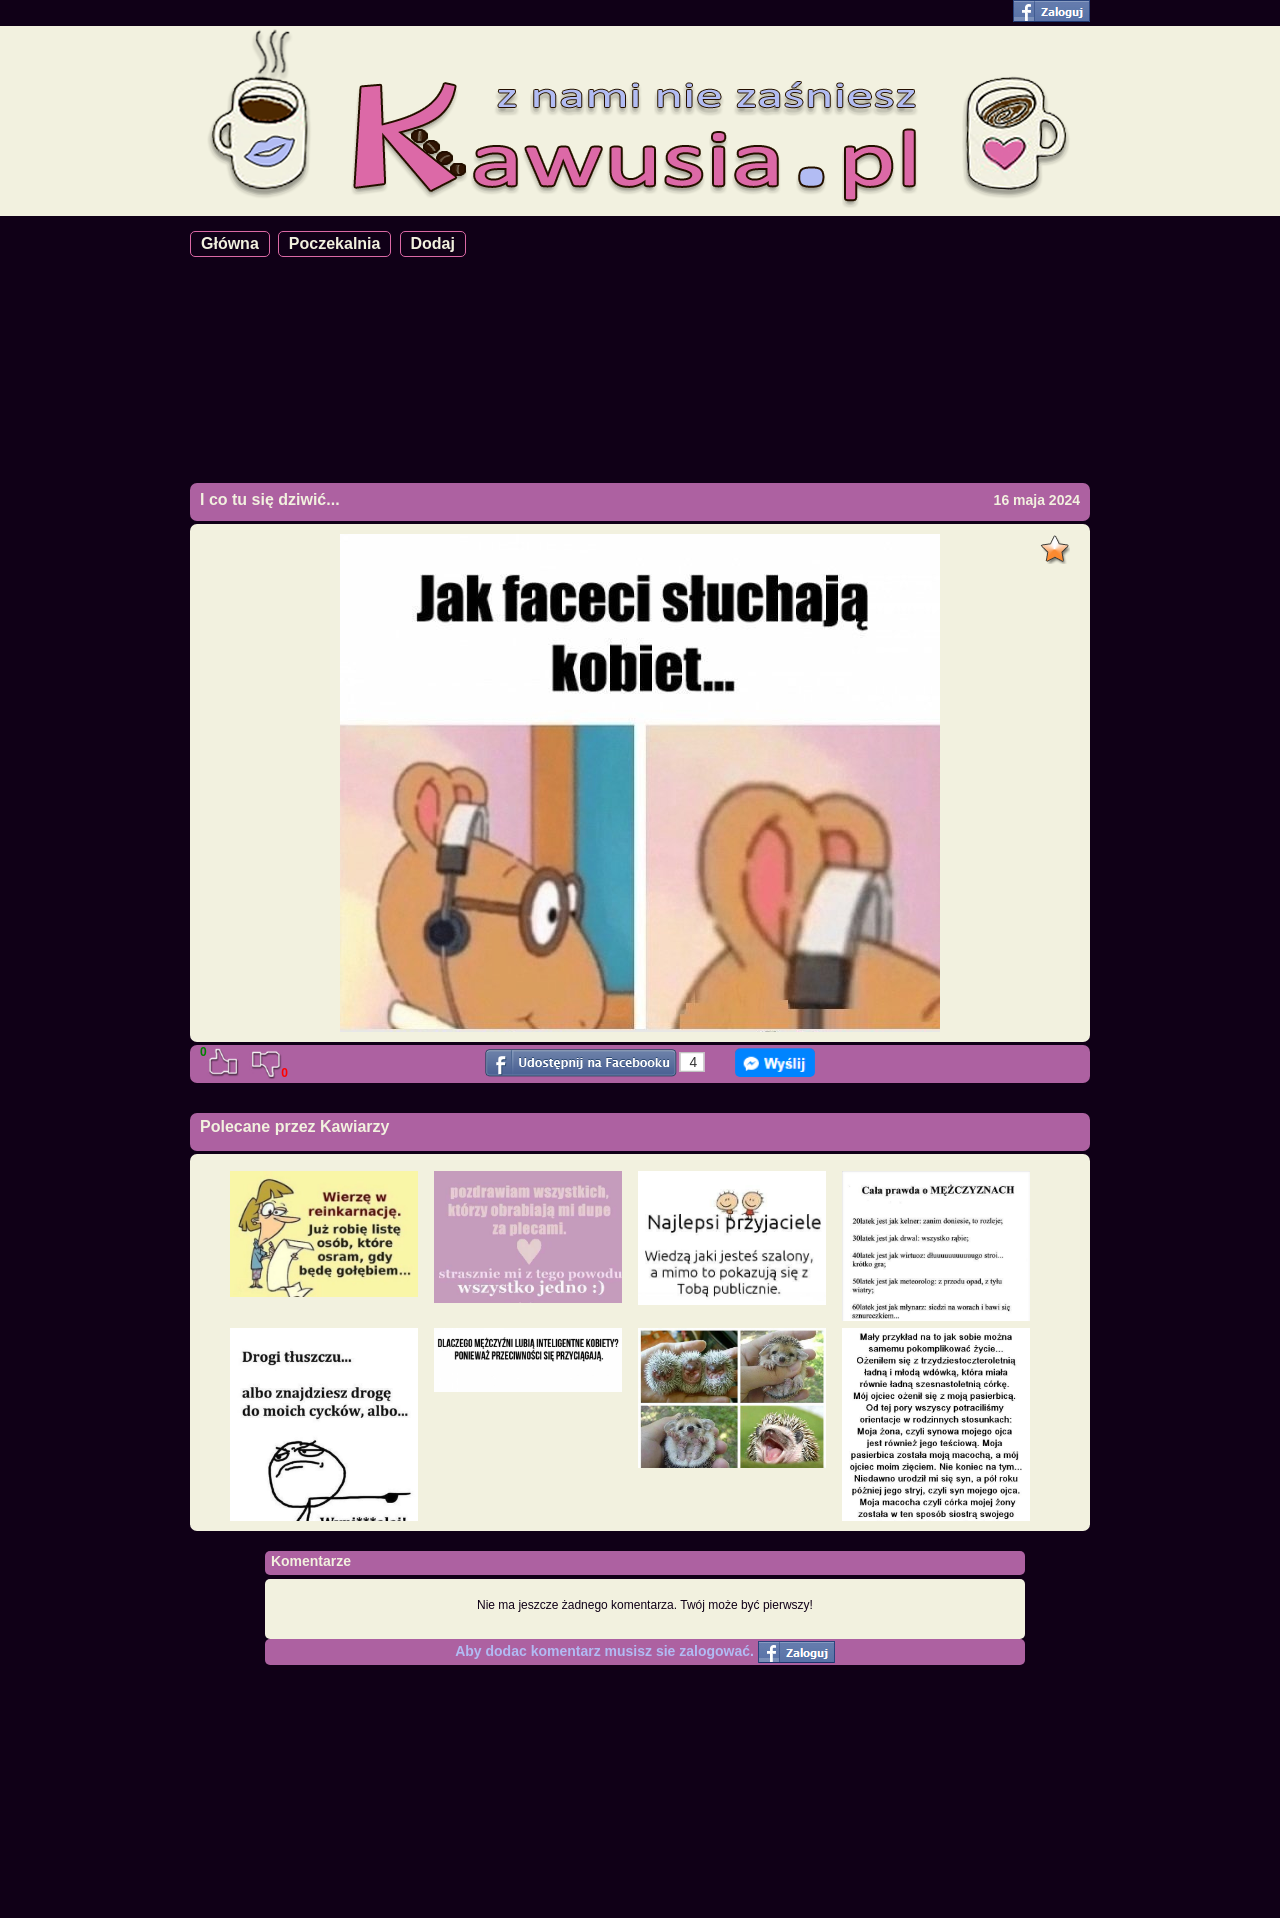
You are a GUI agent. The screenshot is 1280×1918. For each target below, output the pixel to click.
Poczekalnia (335, 243)
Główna (230, 243)
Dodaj (433, 243)
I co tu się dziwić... (270, 499)
